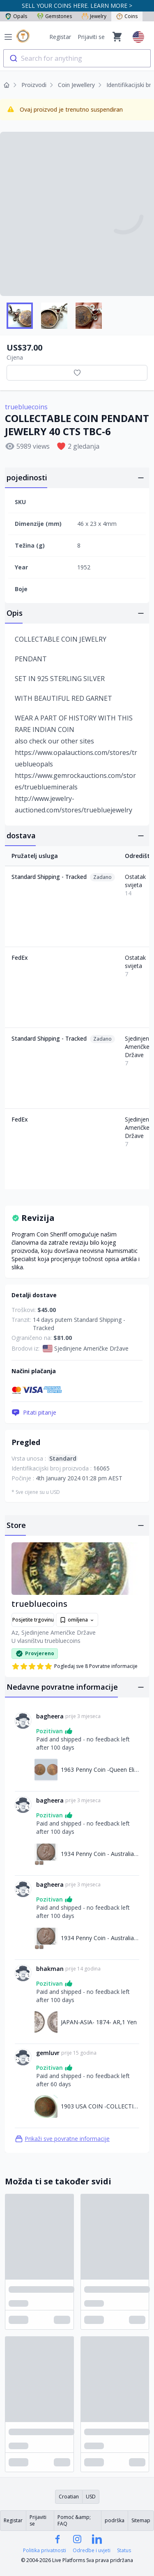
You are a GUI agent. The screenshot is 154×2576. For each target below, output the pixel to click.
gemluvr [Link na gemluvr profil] (48, 2053)
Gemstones (54, 16)
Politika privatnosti (44, 2550)
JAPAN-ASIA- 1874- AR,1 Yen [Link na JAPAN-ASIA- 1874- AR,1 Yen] (99, 2022)
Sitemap (140, 2520)
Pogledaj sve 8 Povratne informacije (74, 1666)
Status (124, 2550)
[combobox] (77, 58)
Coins (127, 16)
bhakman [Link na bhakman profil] (50, 1969)
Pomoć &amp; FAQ (74, 2520)
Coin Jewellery (76, 85)
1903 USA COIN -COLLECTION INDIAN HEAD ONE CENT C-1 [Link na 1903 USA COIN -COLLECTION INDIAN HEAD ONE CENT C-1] (100, 2106)
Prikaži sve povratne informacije (62, 2139)
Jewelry (94, 16)
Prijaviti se (91, 37)
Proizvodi (33, 85)
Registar (60, 37)
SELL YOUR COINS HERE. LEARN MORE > (77, 5)
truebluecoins (26, 406)
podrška (114, 2520)
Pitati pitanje (33, 1412)
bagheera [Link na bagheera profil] (50, 1716)
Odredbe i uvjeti (91, 2550)
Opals (16, 16)
